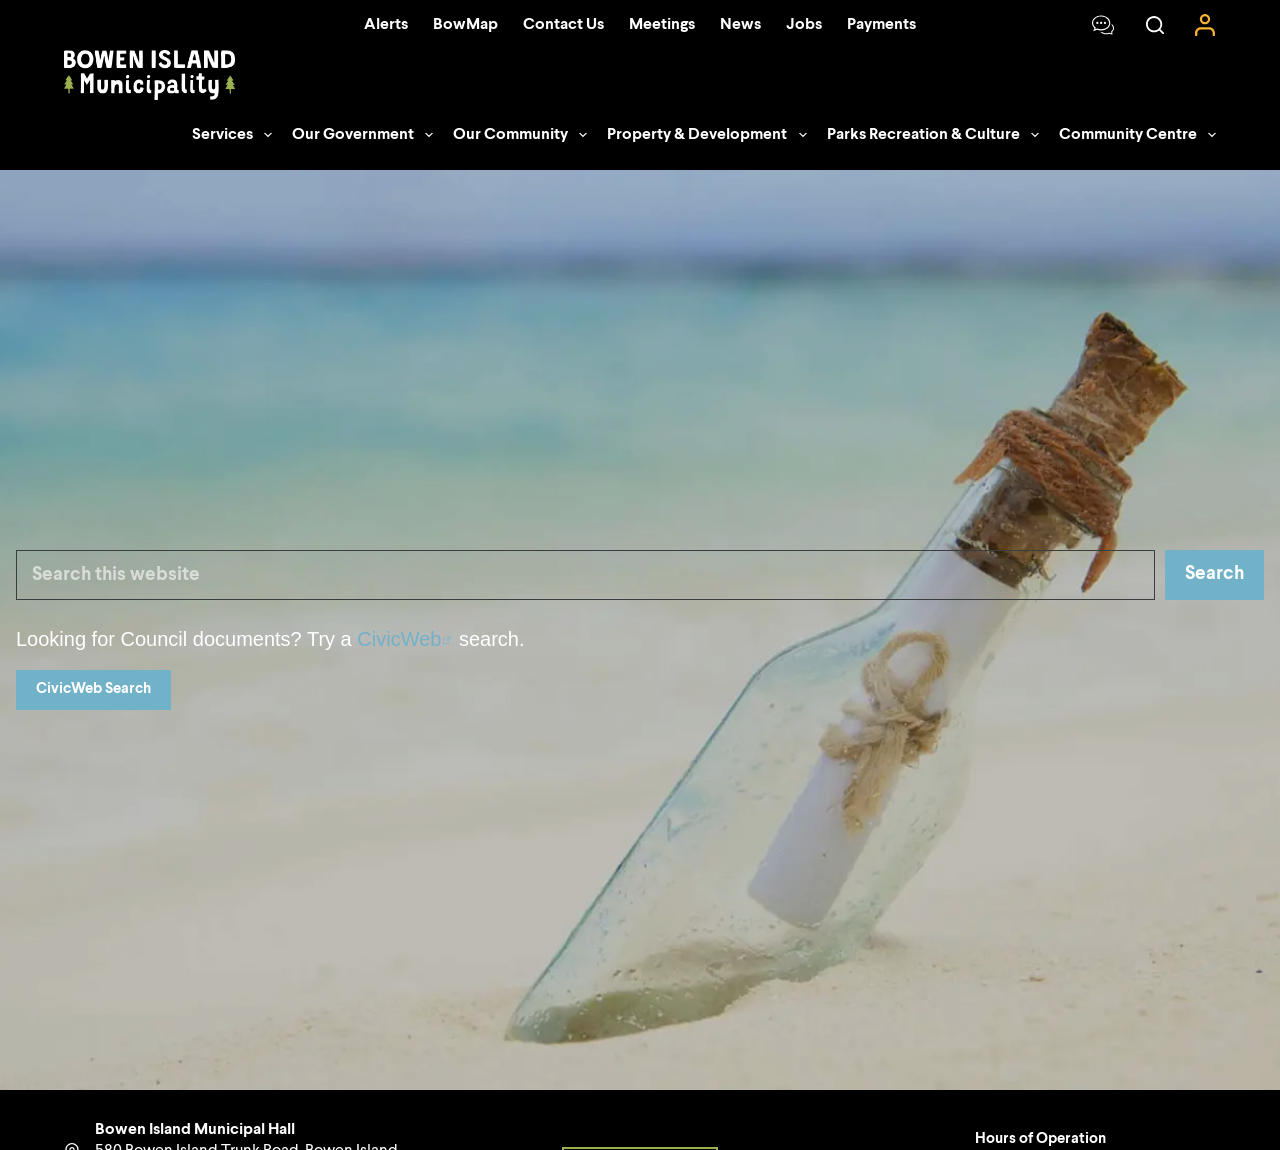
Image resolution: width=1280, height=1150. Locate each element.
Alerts (386, 25)
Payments (881, 25)
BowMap (465, 25)
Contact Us (563, 25)
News (740, 25)
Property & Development (710, 135)
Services (236, 135)
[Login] (1205, 25)
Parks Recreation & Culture (937, 135)
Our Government (366, 135)
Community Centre (1137, 135)
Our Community (524, 135)
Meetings (662, 25)
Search (1214, 574)
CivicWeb (399, 639)
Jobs (804, 25)
